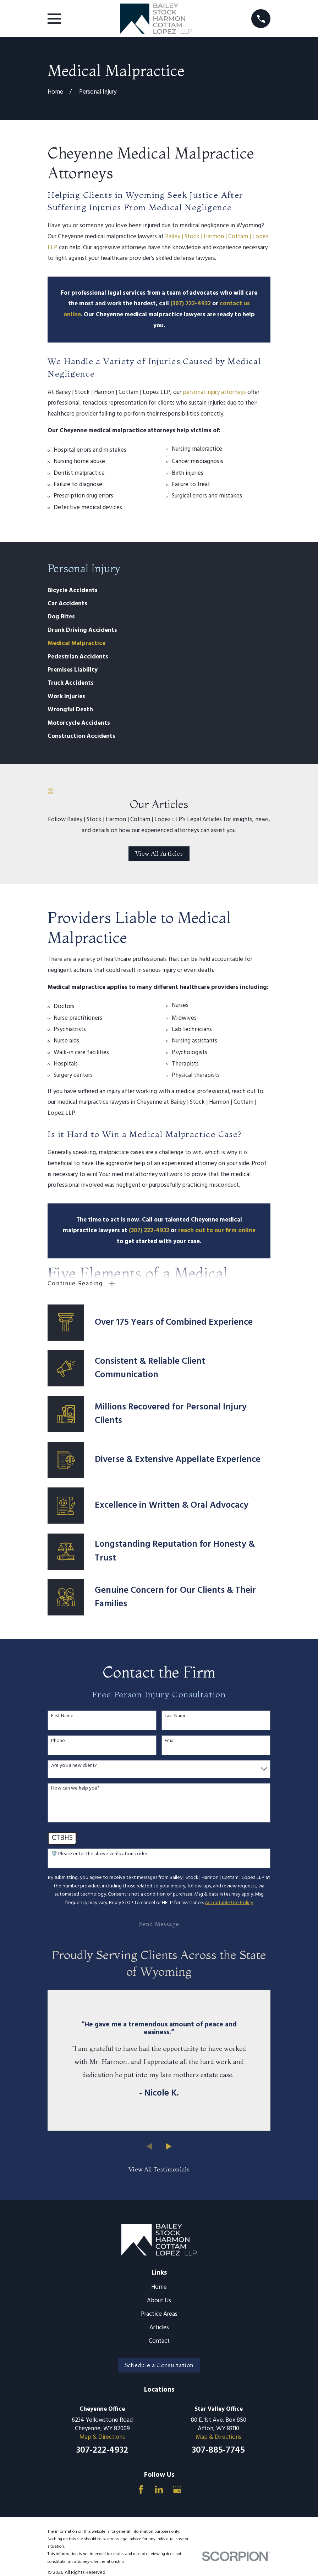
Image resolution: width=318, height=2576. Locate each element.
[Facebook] (141, 2489)
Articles (159, 2327)
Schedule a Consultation (159, 2365)
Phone (58, 1741)
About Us (159, 2300)
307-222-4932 (102, 2451)
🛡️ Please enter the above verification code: (99, 1854)
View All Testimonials (159, 2169)
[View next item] (168, 2146)
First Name (62, 1716)
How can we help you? (75, 1789)
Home (159, 2287)
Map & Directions (102, 2437)
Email (170, 1741)
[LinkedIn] (159, 2489)
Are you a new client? (74, 1766)
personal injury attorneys (214, 392)
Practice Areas (159, 2314)
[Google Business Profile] (177, 2489)
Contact (159, 2341)
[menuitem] (159, 590)
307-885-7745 (218, 2451)
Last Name (176, 1716)
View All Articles (159, 853)
